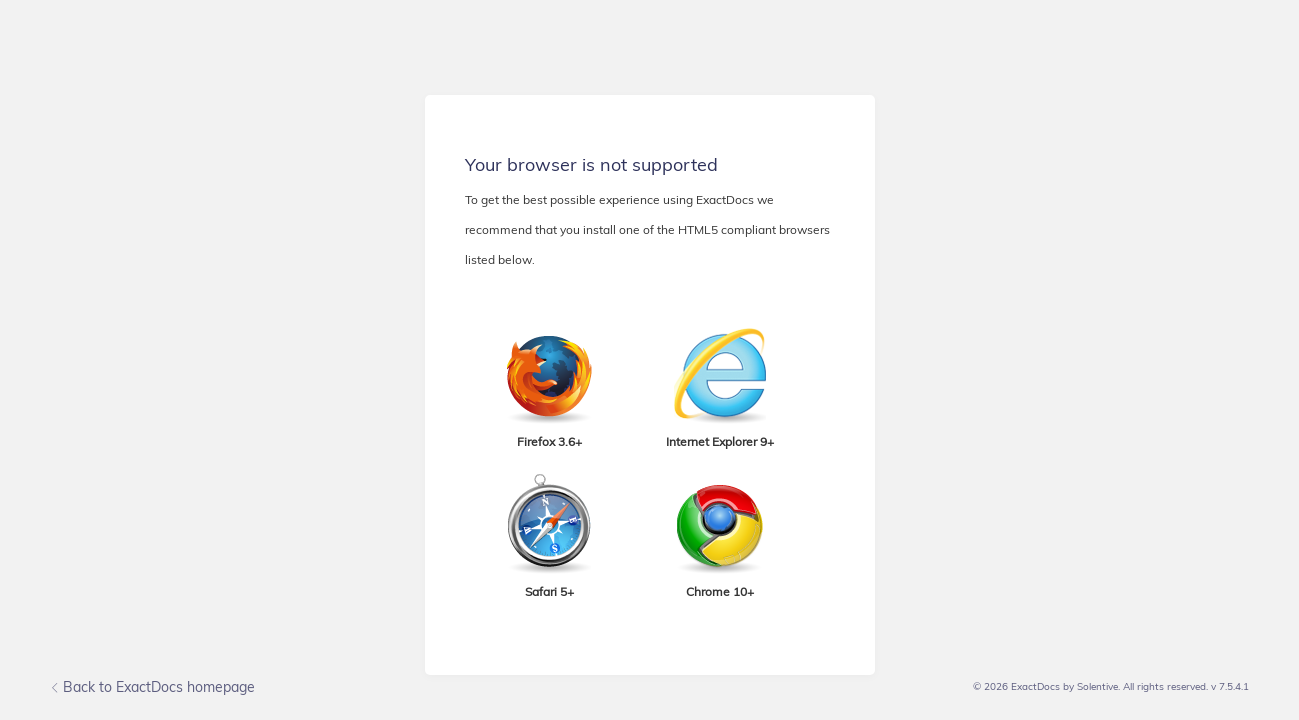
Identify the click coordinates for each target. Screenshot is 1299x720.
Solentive (1097, 686)
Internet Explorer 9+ (720, 441)
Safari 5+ (549, 591)
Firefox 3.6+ (549, 441)
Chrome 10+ (720, 591)
